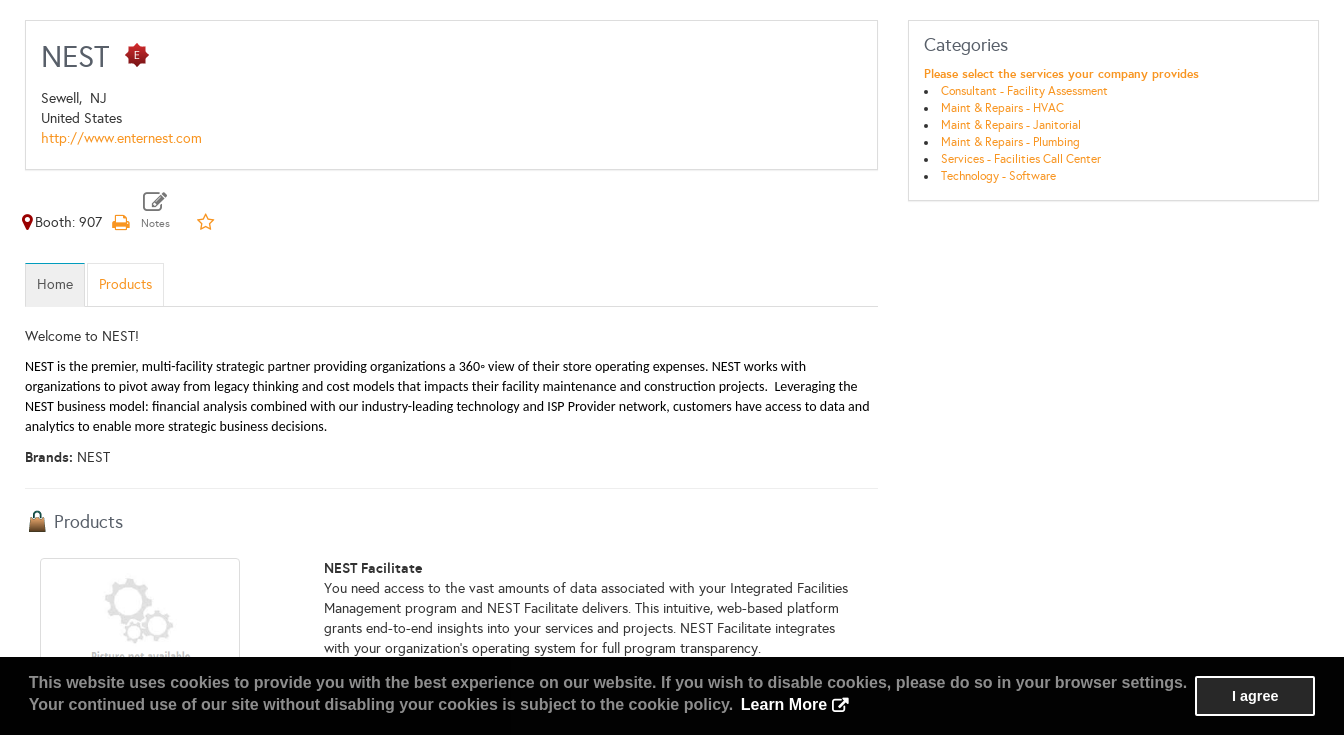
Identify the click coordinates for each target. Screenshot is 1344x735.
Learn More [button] (784, 704)
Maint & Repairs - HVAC (1002, 108)
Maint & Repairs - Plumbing (1010, 142)
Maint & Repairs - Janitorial (1011, 125)
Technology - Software (998, 176)
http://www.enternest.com (121, 138)
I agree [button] (1255, 696)
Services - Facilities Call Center (1021, 159)
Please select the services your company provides (1061, 74)
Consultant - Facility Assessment (1024, 91)
